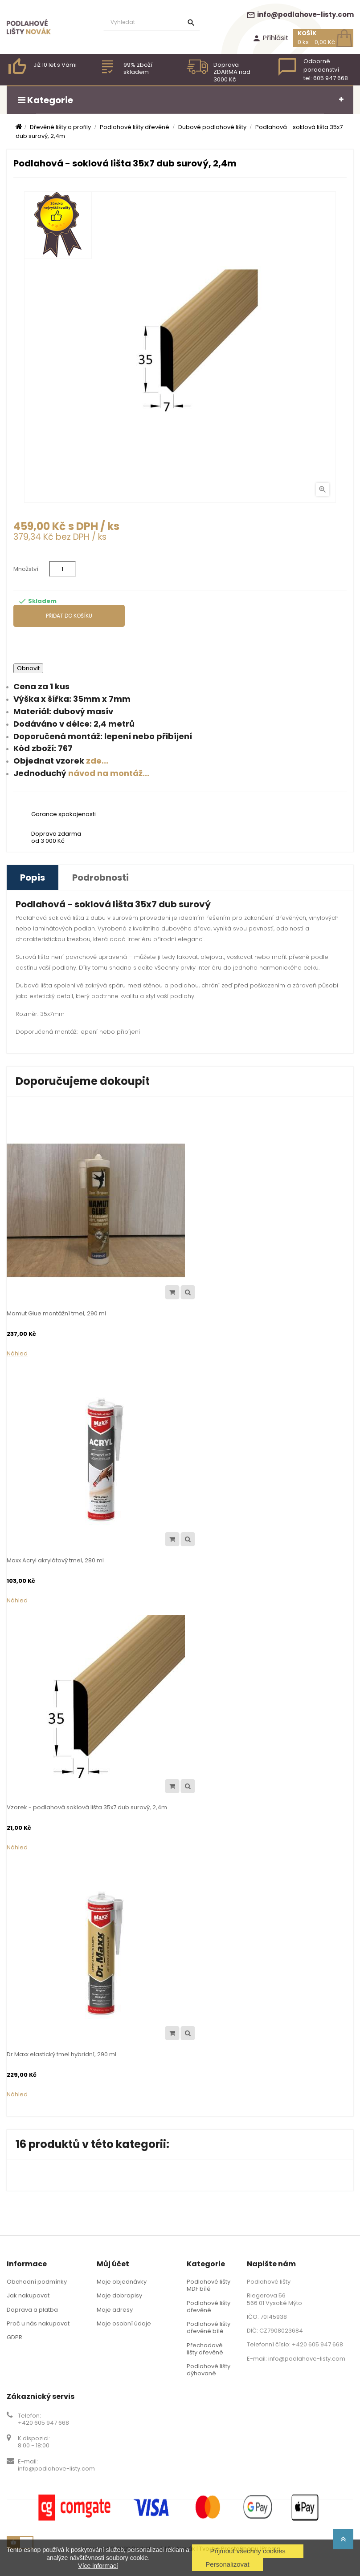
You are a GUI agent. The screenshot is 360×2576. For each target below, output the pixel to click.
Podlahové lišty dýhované (208, 2370)
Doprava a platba (32, 2309)
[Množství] (62, 569)
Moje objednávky (122, 2281)
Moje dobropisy (119, 2295)
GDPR (14, 2337)
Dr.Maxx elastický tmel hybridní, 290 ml (61, 2054)
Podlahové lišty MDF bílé (208, 2285)
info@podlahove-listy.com (300, 14)
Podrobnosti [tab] (100, 877)
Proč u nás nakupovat (38, 2323)
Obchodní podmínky (37, 2281)
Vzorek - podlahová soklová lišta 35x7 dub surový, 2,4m (87, 1807)
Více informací (98, 2565)
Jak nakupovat (28, 2295)
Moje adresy (115, 2309)
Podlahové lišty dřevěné (208, 2306)
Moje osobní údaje (124, 2323)
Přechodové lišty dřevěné (205, 2349)
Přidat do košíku (69, 615)
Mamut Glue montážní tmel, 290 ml (56, 1313)
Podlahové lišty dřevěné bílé (208, 2327)
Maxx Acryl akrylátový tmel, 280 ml (55, 1560)
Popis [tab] (32, 877)
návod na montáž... (108, 773)
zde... (97, 760)
